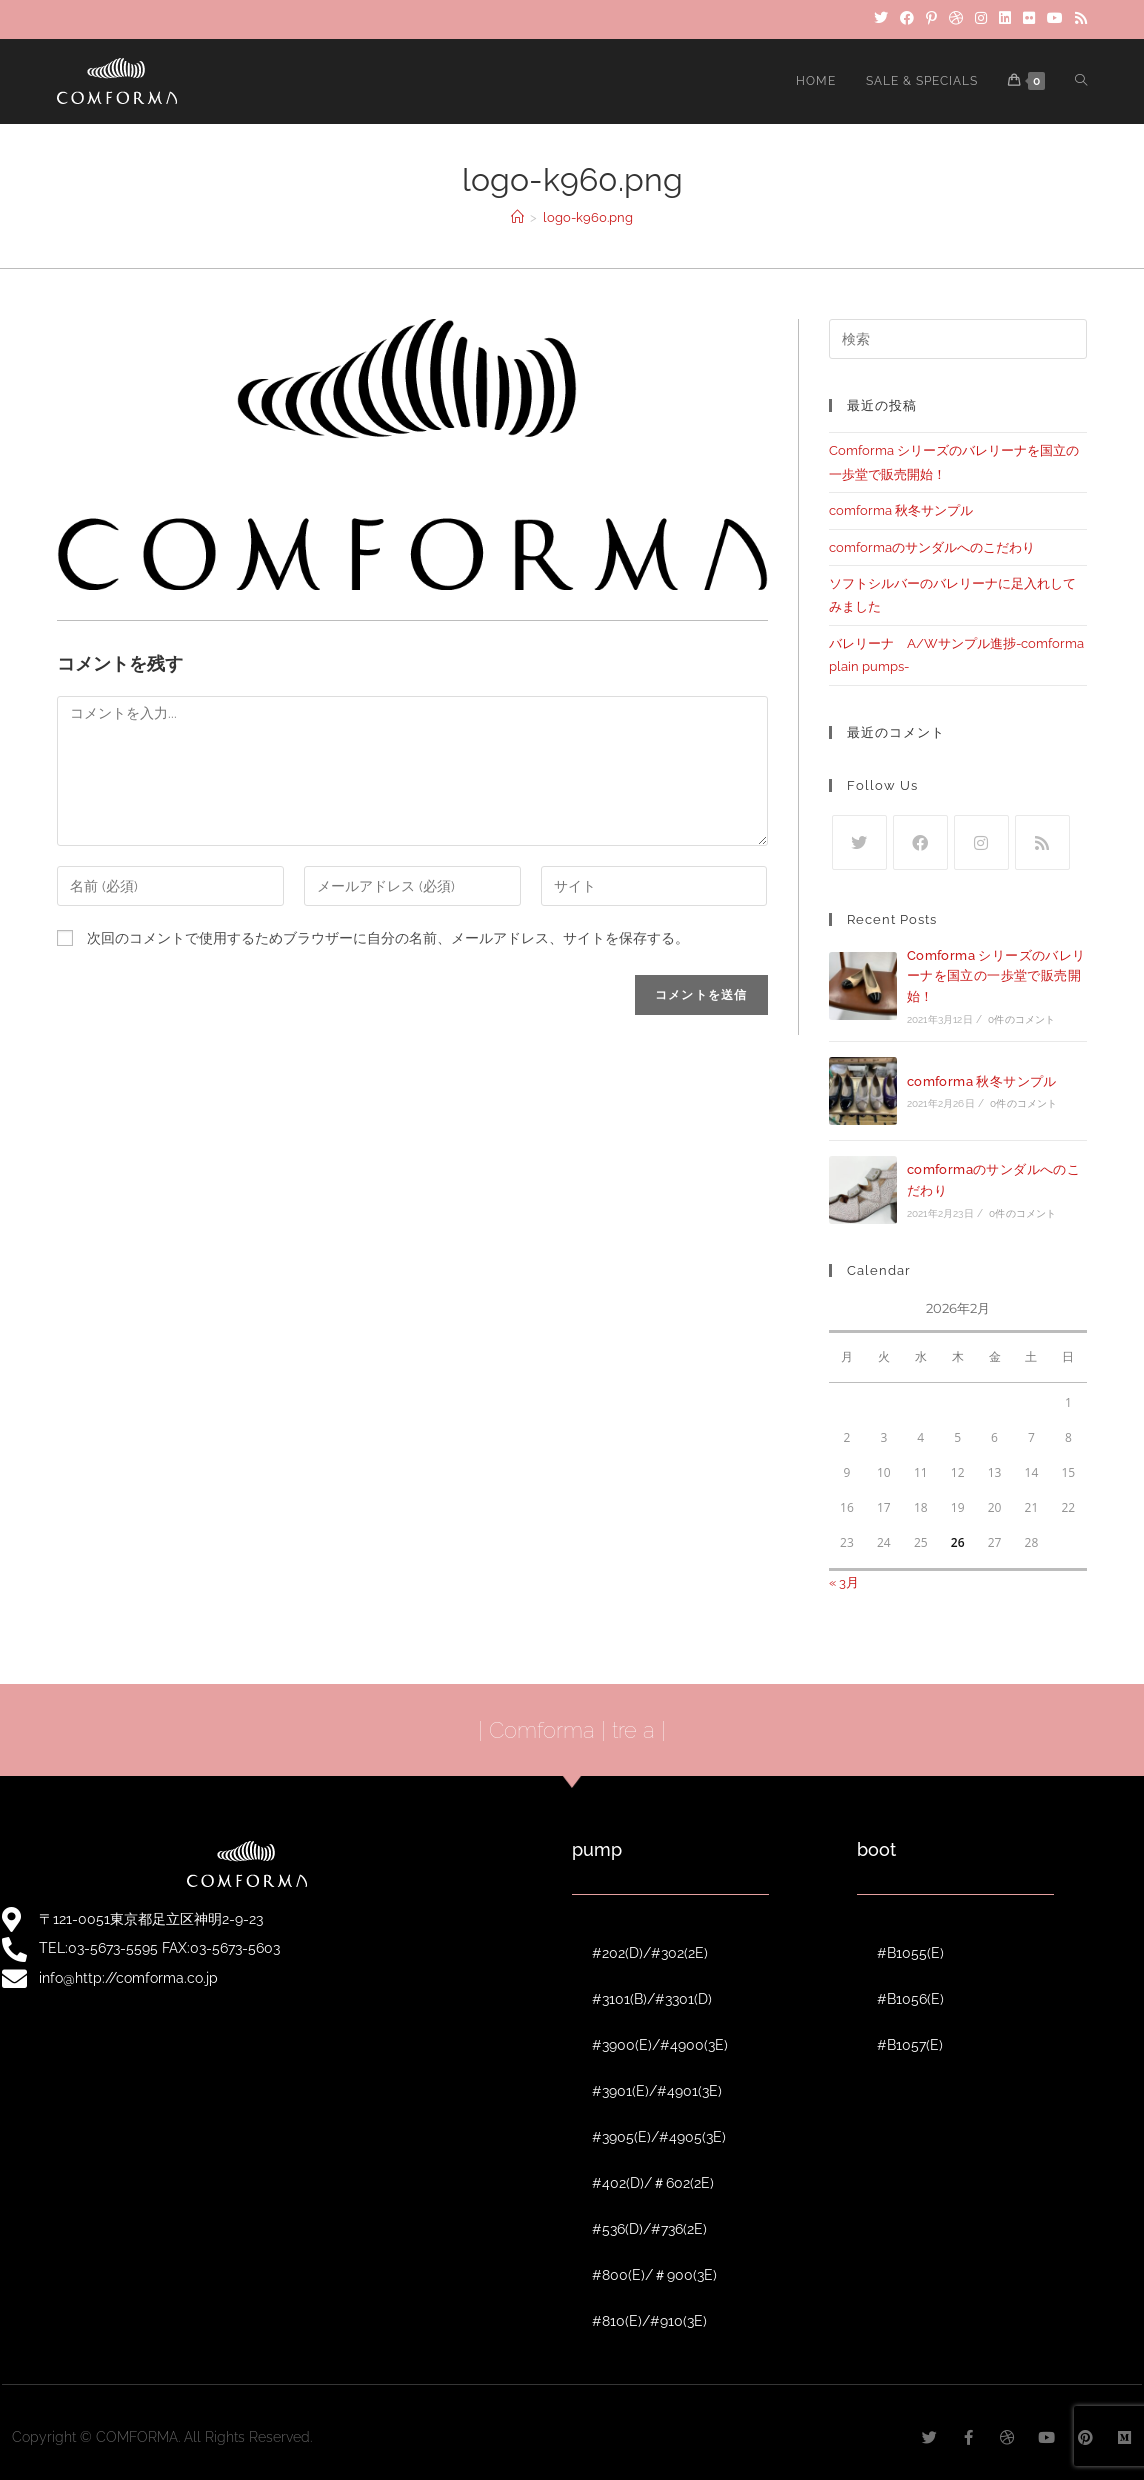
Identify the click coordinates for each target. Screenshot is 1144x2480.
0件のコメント (1021, 1019)
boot (876, 1849)
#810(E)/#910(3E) (649, 2321)
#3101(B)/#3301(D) (652, 1999)
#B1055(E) (910, 1953)
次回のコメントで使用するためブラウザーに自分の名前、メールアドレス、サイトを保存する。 (388, 938)
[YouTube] (1055, 19)
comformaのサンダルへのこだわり (932, 547)
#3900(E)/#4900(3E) (660, 2045)
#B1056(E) (910, 1999)
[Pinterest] (931, 19)
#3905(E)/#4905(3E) (659, 2137)
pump (597, 1849)
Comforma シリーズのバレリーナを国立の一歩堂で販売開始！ (996, 976)
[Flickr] (1029, 19)
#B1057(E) (910, 2045)
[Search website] (1081, 81)
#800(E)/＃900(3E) (654, 2275)
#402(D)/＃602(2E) (653, 2183)
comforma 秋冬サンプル (901, 510)
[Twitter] (881, 19)
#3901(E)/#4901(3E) (657, 2091)
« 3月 (844, 1582)
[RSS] (1078, 19)
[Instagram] (981, 19)
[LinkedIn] (1005, 19)
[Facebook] (907, 19)
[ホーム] (517, 217)
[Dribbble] (956, 19)
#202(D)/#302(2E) (650, 1953)
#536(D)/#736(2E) (649, 2229)
